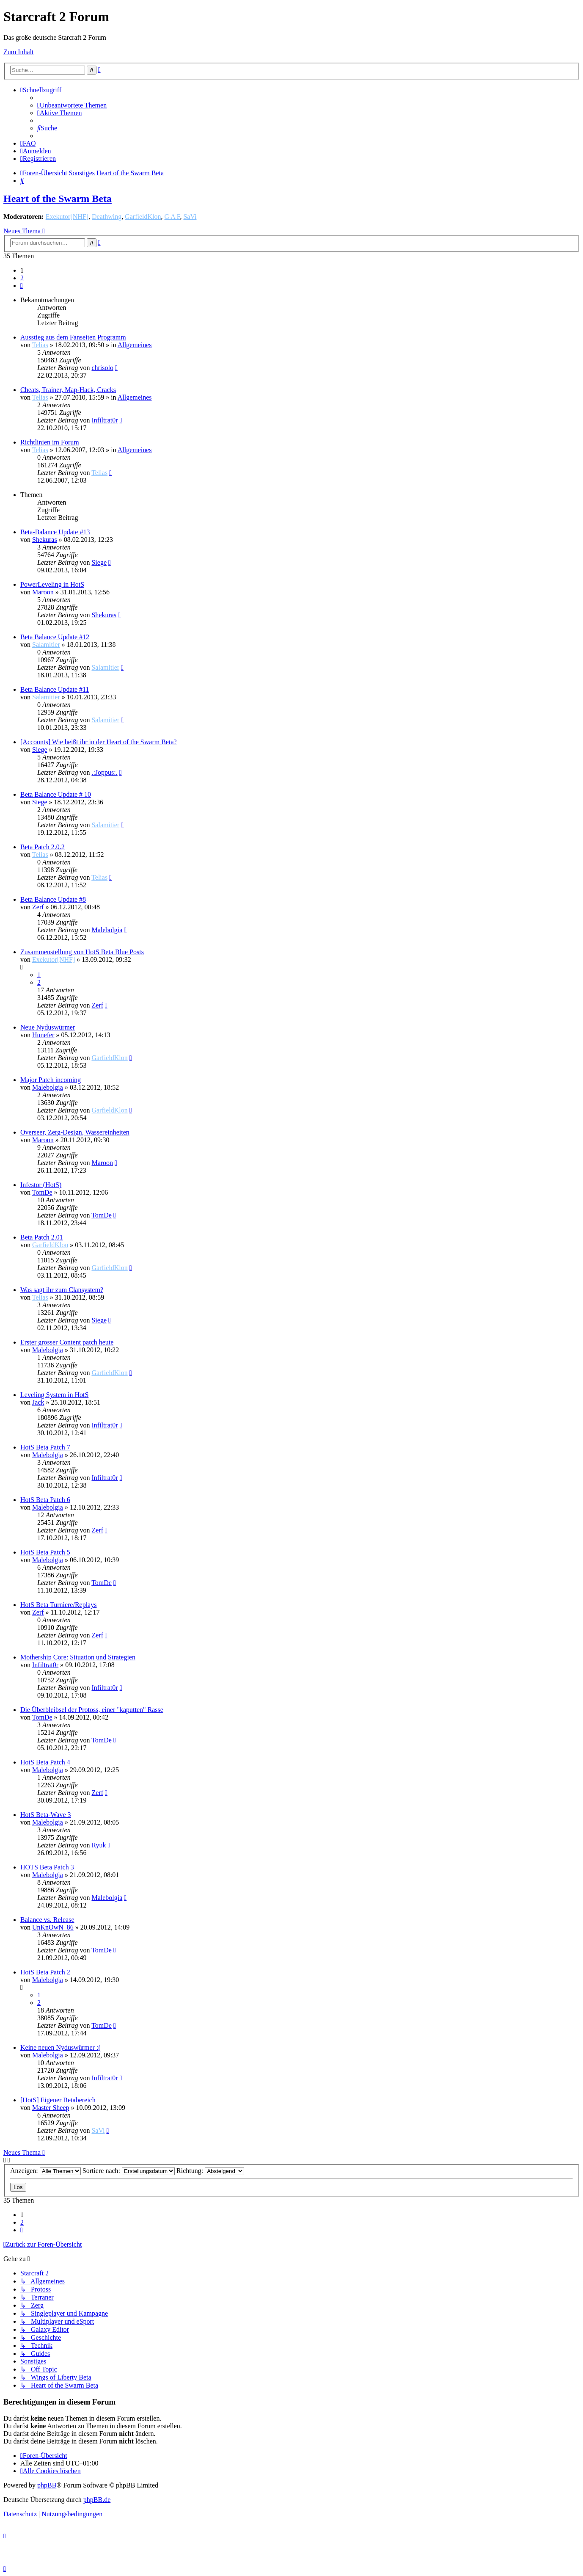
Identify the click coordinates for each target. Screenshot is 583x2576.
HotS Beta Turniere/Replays (58, 1604)
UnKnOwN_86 (53, 1927)
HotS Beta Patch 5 (45, 1552)
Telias (40, 344)
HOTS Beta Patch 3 (47, 1867)
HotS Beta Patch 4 (45, 1762)
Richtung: (210, 2170)
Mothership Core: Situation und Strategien (77, 1657)
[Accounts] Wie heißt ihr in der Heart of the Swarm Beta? (98, 741)
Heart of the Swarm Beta (57, 198)
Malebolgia (106, 929)
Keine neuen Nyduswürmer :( (60, 2047)
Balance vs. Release (47, 1919)
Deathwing (106, 216)
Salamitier (46, 644)
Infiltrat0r (104, 420)
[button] (21, 285)
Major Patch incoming (50, 1079)
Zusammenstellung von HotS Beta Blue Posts (82, 951)
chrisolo (102, 367)
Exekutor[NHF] (67, 216)
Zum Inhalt (18, 51)
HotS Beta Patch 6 (45, 1499)
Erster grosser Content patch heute (66, 1342)
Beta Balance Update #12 (54, 637)
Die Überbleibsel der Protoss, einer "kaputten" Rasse (91, 1709)
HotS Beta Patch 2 (45, 1972)
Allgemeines (135, 344)
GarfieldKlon (143, 216)
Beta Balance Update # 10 (55, 794)
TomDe (42, 1192)
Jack (38, 1402)
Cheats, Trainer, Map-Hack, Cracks (68, 389)
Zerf (38, 907)
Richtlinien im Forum (49, 442)
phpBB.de (96, 2499)
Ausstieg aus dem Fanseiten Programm (73, 337)
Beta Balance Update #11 (54, 689)
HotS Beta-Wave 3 (45, 1814)
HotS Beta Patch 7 (45, 1447)
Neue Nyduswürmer (47, 1027)
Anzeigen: (45, 2170)
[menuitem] (72, 105)
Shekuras (44, 539)
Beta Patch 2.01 (41, 1237)
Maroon (43, 592)
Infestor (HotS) (40, 1184)
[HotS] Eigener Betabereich (58, 2100)
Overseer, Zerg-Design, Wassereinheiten (74, 1132)
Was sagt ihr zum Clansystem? (61, 1289)
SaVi (189, 216)
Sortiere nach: (128, 2170)
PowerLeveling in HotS (52, 584)
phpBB (46, 2485)
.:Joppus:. (104, 772)
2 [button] (22, 278)
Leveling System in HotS (54, 1394)
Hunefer (43, 1034)
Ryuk (98, 1845)
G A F (172, 216)
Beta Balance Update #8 (53, 899)
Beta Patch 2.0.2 (42, 846)
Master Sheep (50, 2107)
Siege (99, 562)
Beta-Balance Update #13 (55, 532)
